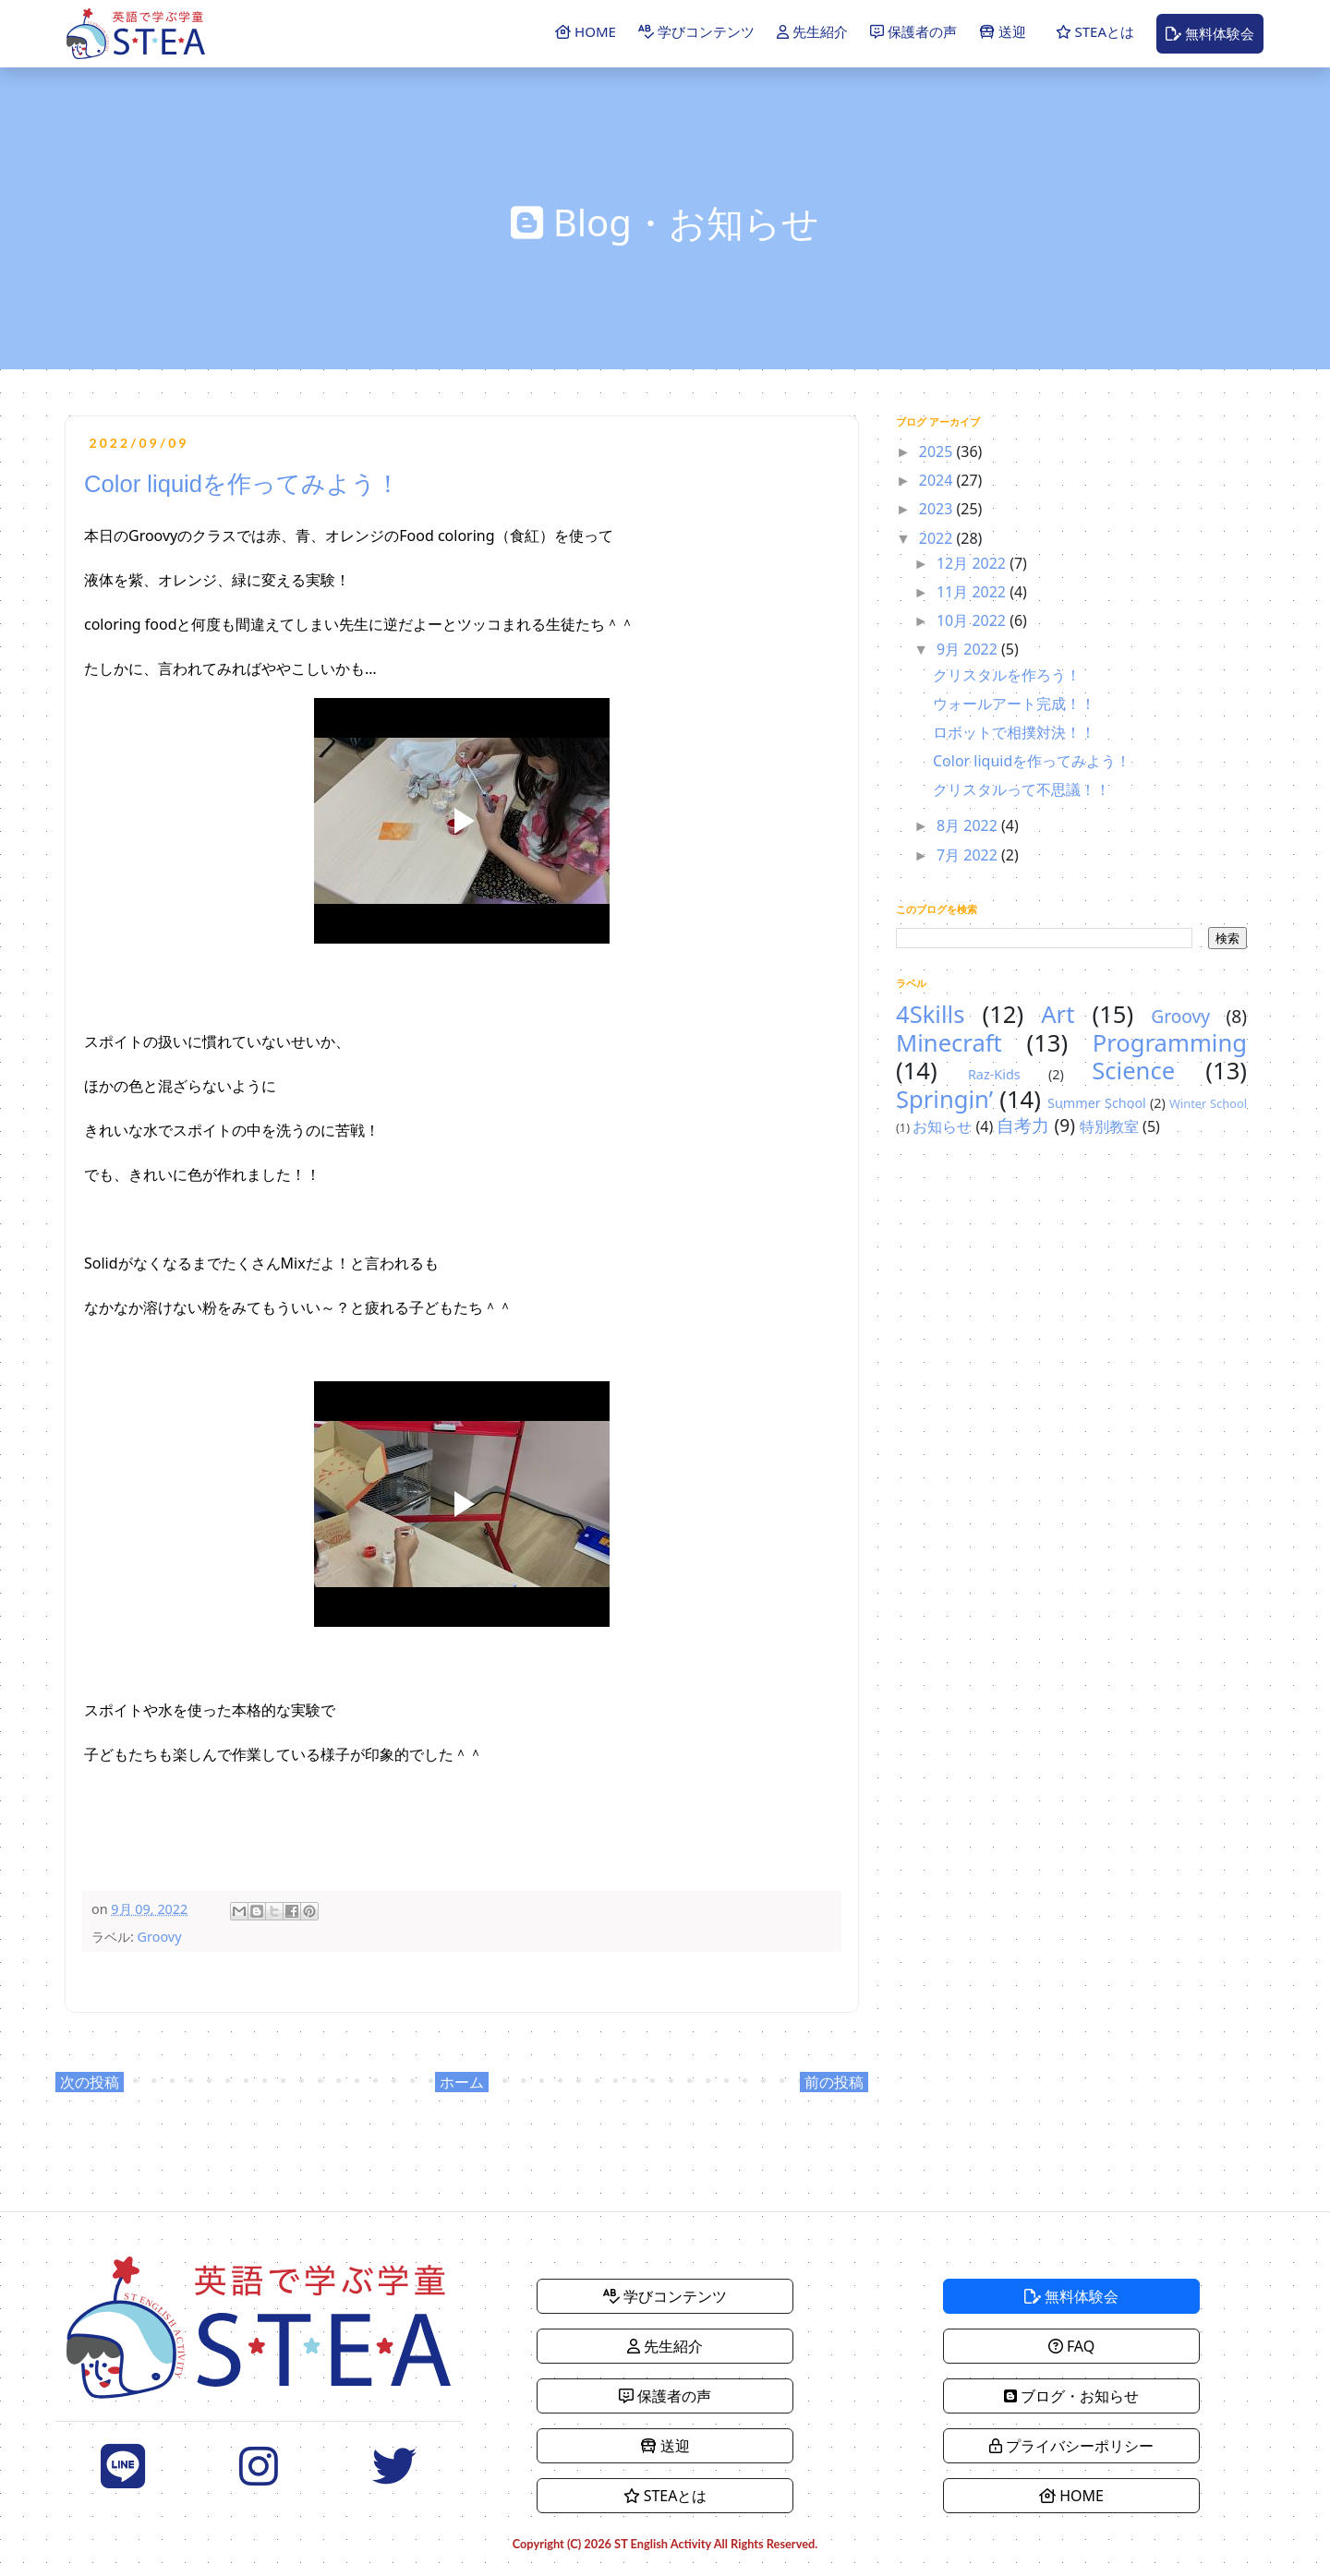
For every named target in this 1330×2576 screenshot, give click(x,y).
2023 (938, 509)
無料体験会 (1210, 33)
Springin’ (944, 1099)
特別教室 (1109, 1126)
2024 (938, 480)
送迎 (1002, 31)
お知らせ (942, 1126)
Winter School (1208, 1103)
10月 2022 (973, 620)
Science (1133, 1070)
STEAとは (1095, 31)
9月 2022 (969, 649)
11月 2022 (973, 592)
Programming (1170, 1043)
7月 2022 (969, 855)
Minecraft (949, 1043)
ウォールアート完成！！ (1014, 703)
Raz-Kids (994, 1074)
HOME (585, 31)
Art (1057, 1014)
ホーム (462, 2082)
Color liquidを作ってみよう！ (1031, 761)
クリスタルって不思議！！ (1021, 789)
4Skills (930, 1014)
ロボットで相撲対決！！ (1014, 732)
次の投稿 (89, 2082)
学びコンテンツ (696, 31)
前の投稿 (834, 2082)
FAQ (1071, 2346)
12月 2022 (973, 563)
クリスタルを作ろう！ (1007, 675)
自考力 (1023, 1125)
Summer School (1096, 1103)
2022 (938, 538)
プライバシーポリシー (1071, 2446)
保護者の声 (913, 31)
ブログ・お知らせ (1071, 2396)
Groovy (160, 1936)
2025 (938, 451)
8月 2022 (969, 825)
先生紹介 (812, 31)
